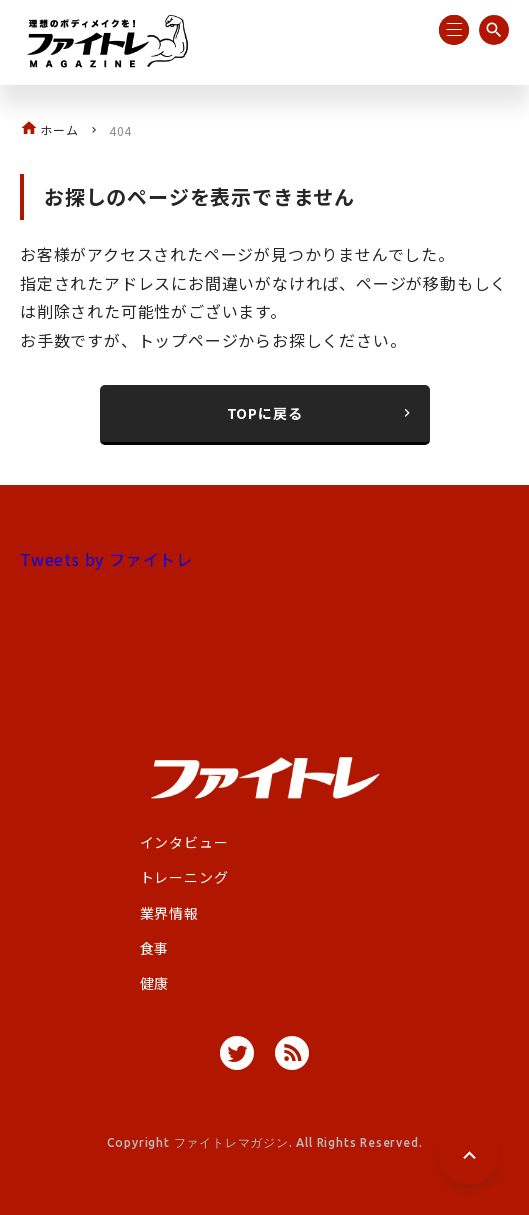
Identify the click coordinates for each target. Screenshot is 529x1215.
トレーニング (184, 877)
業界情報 (169, 913)
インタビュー (184, 842)
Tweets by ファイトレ (106, 559)
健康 (155, 983)
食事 (155, 948)
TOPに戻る (321, 413)
